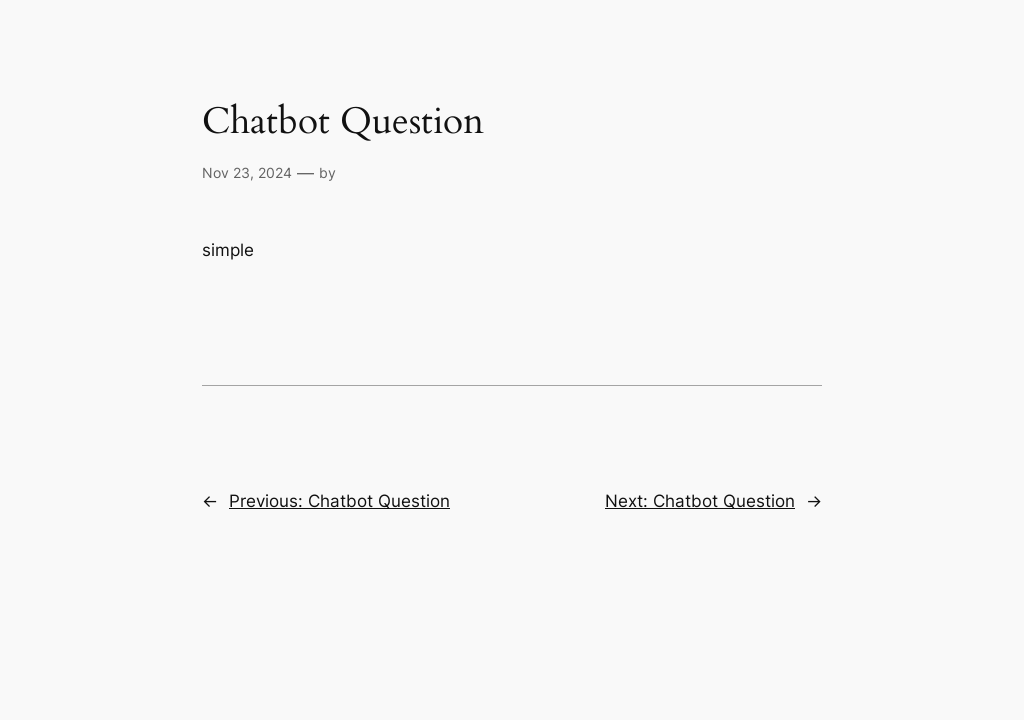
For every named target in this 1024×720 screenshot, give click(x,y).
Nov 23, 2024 (247, 172)
